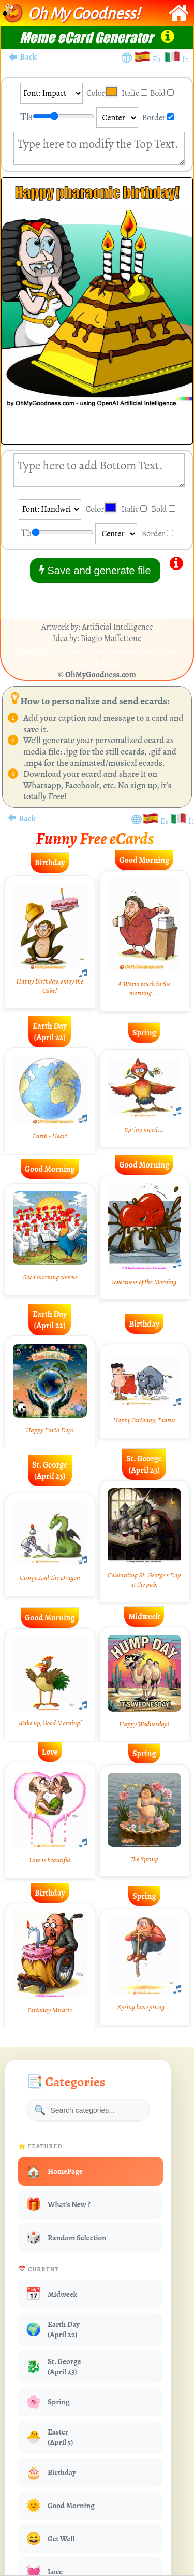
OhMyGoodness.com (100, 674)
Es (158, 59)
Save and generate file (95, 570)
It (185, 59)
